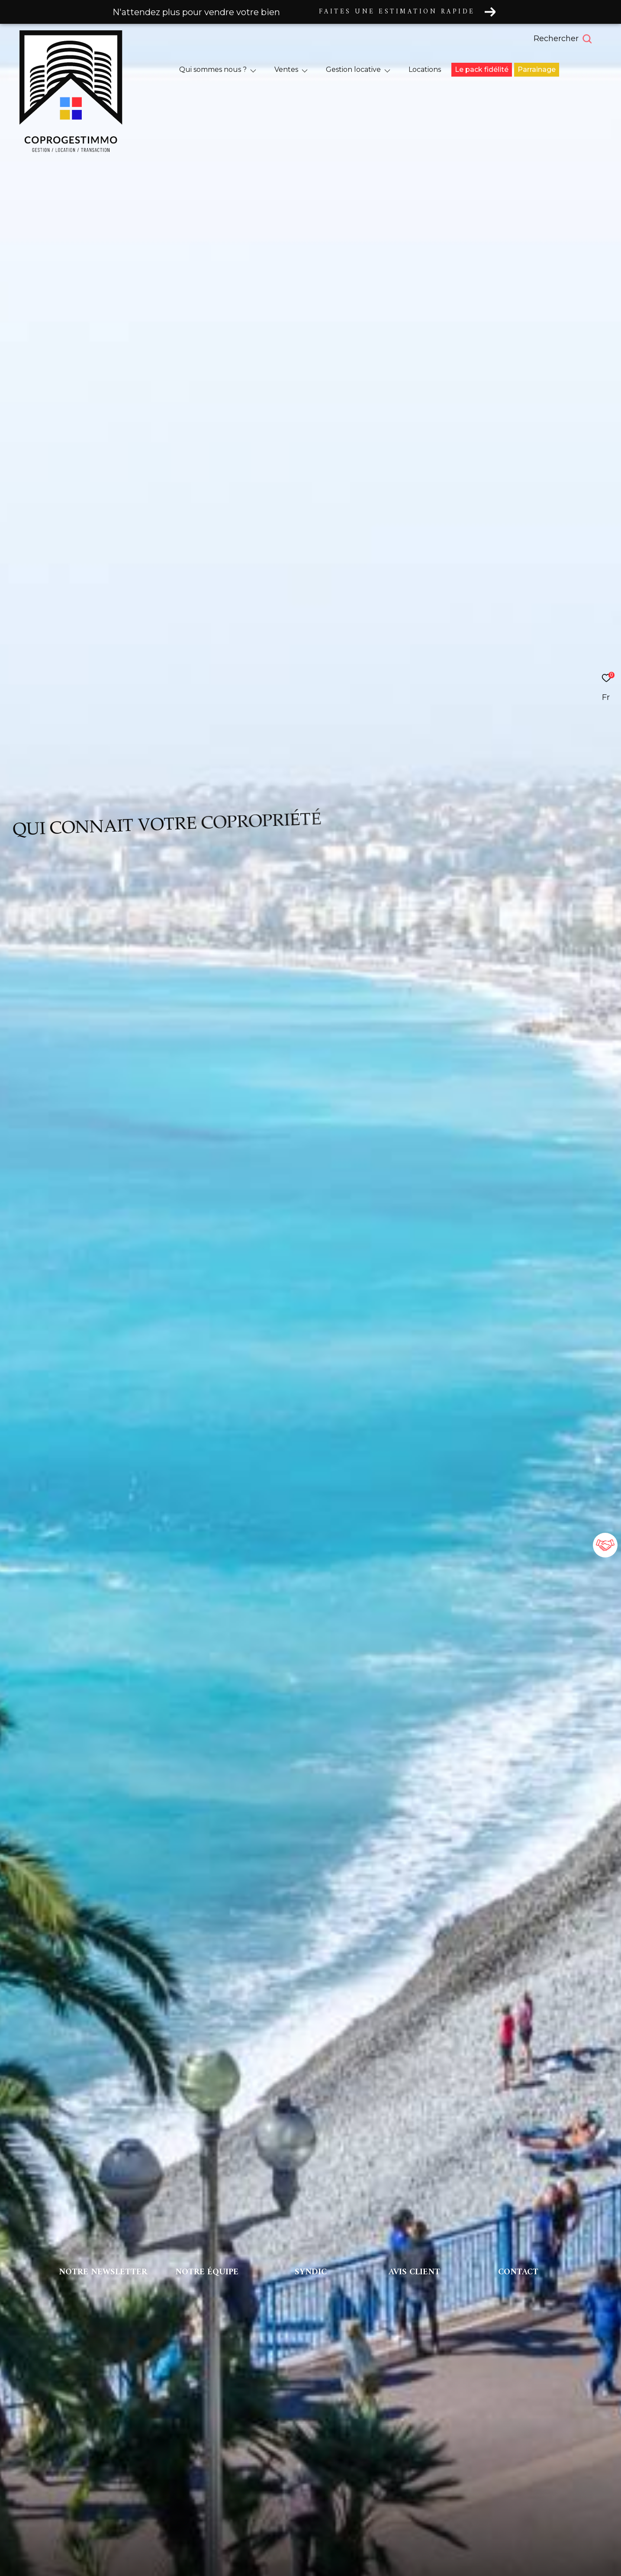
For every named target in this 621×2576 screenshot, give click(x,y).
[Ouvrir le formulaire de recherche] (582, 38)
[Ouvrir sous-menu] (253, 70)
